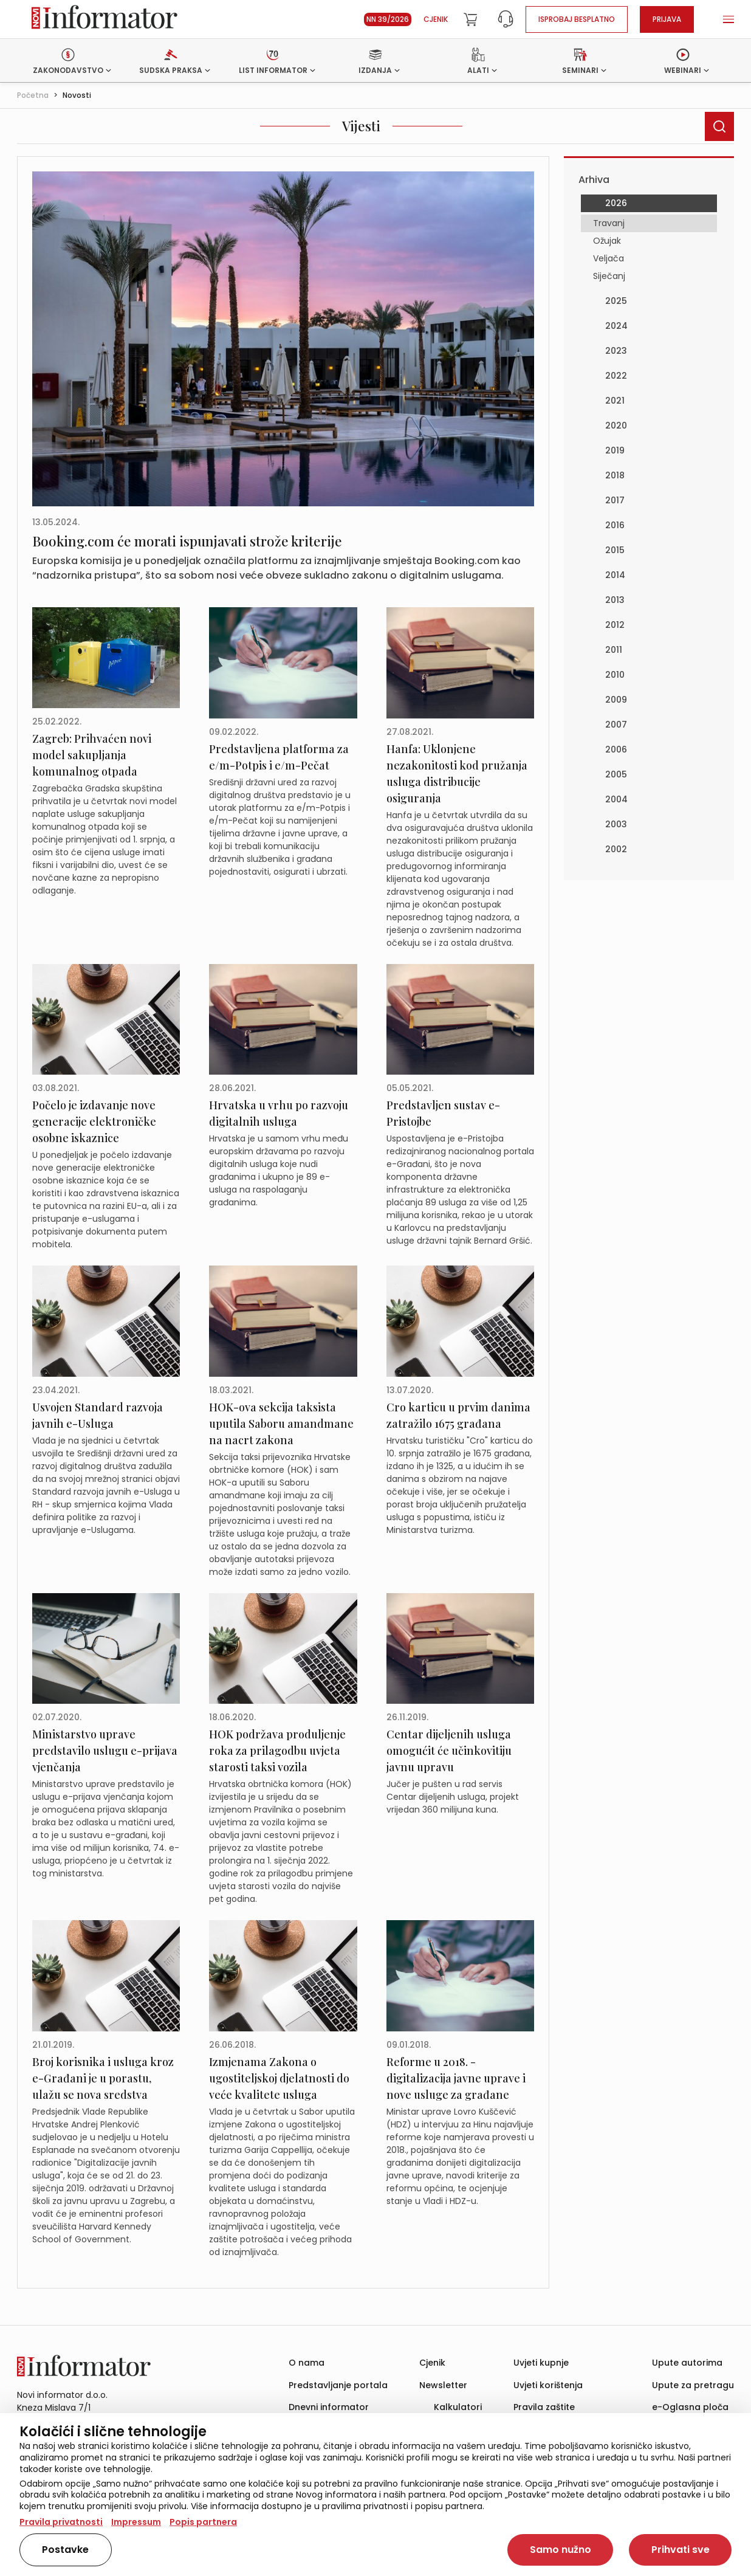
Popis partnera (203, 2522)
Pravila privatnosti (61, 2522)
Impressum (136, 2522)
